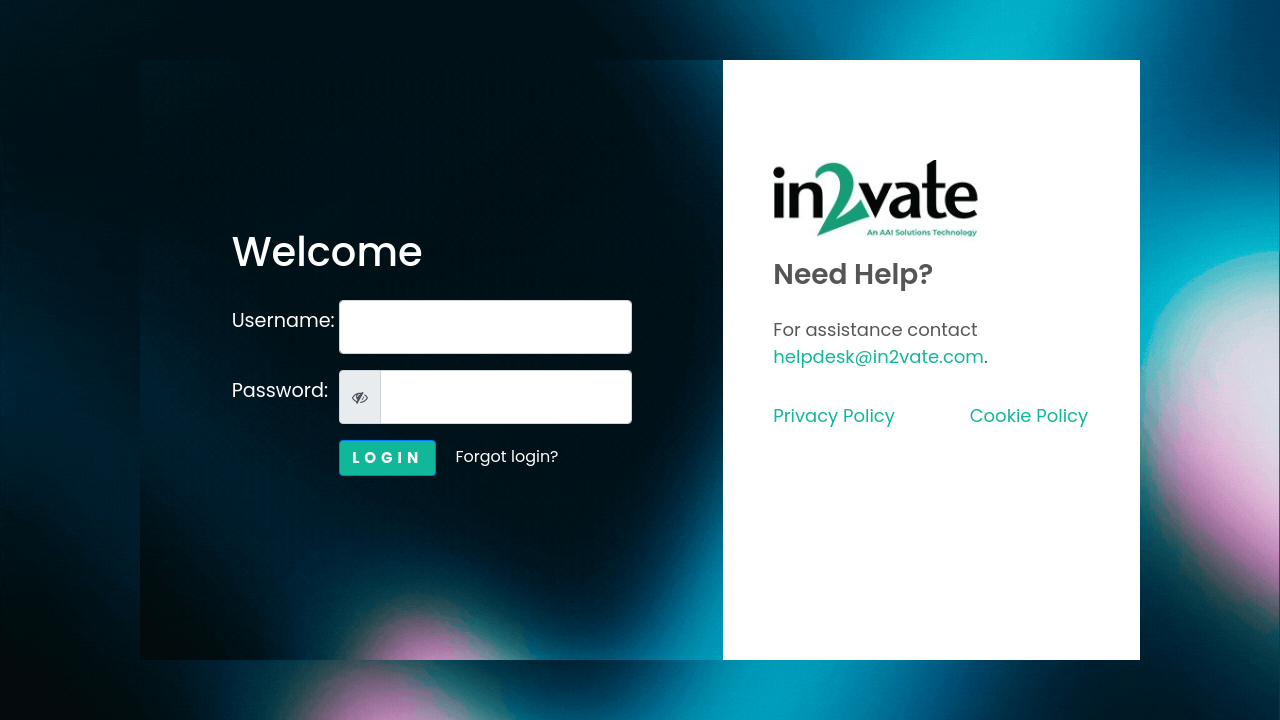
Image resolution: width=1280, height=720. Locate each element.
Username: (278, 320)
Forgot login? (507, 456)
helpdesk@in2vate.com (878, 356)
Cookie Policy (1029, 415)
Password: (278, 390)
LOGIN (387, 457)
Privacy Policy (834, 415)
